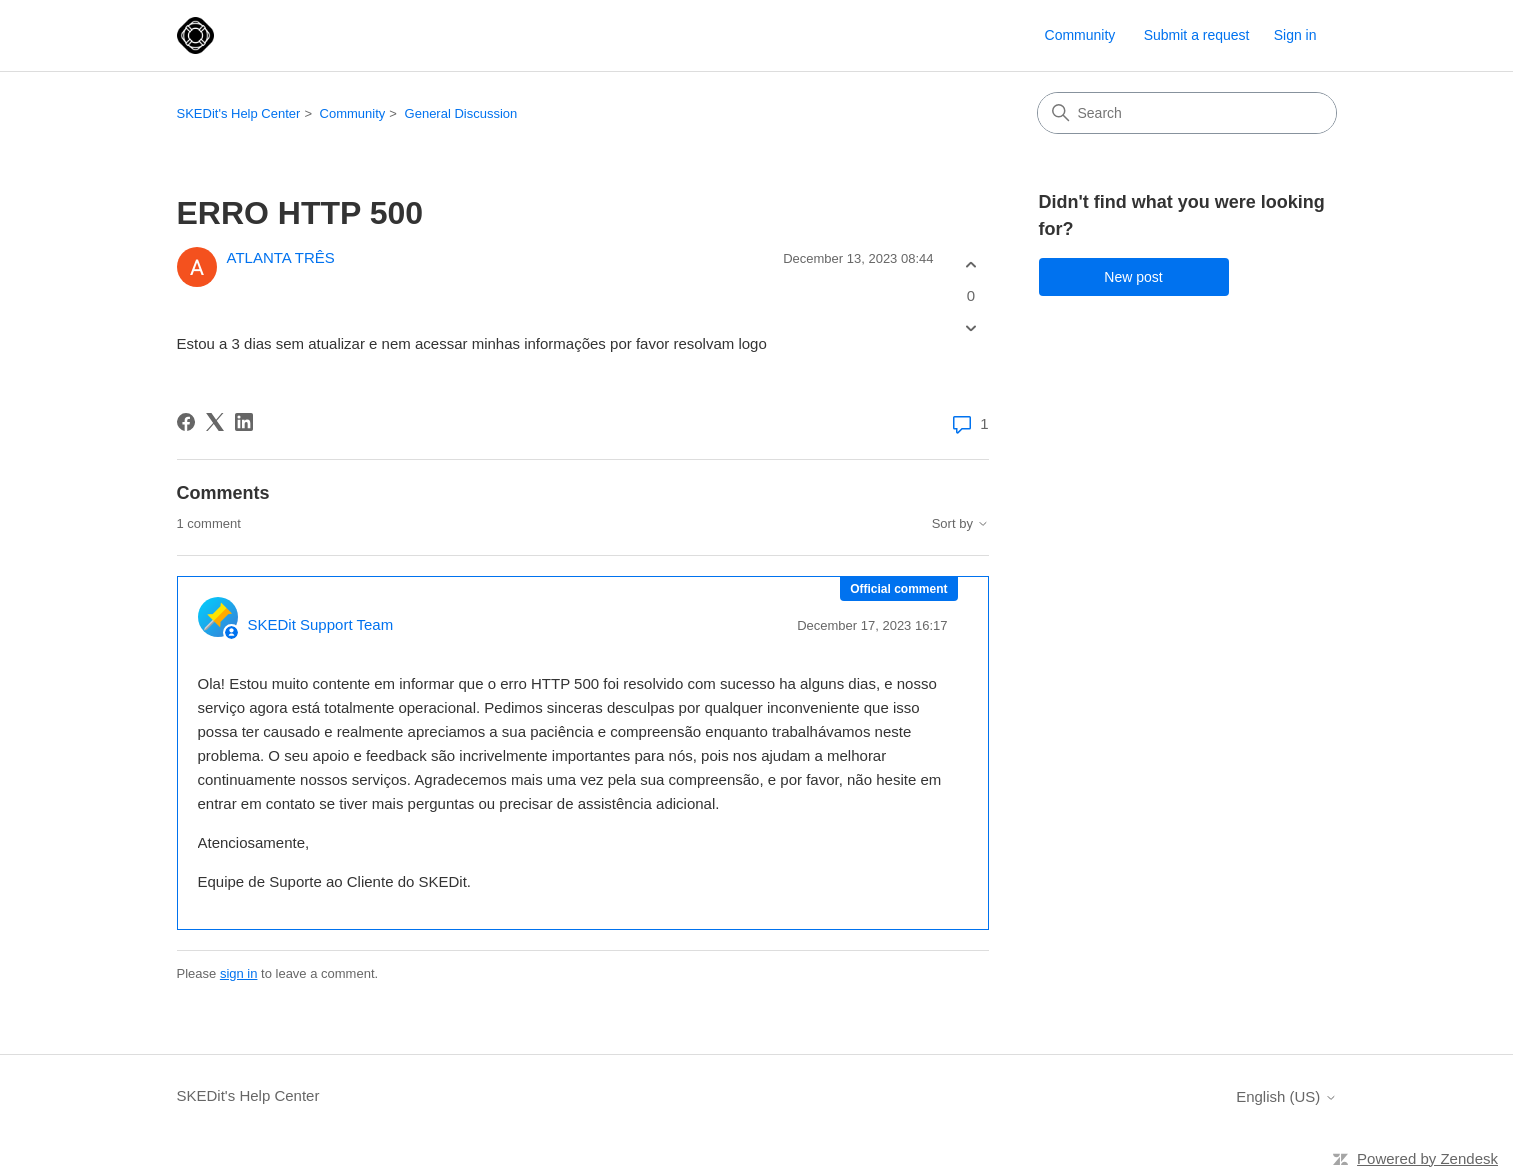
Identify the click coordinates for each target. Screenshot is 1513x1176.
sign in (239, 973)
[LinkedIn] (244, 422)
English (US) (1286, 1096)
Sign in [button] (1295, 35)
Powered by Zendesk (1427, 1158)
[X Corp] (215, 422)
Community (1080, 35)
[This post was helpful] (971, 264)
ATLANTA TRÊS (281, 257)
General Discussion (461, 113)
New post (1133, 277)
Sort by (960, 524)
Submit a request (1197, 35)
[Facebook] (186, 422)
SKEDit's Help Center (239, 113)
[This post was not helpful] (971, 328)
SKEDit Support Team (321, 624)
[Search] (1187, 113)
